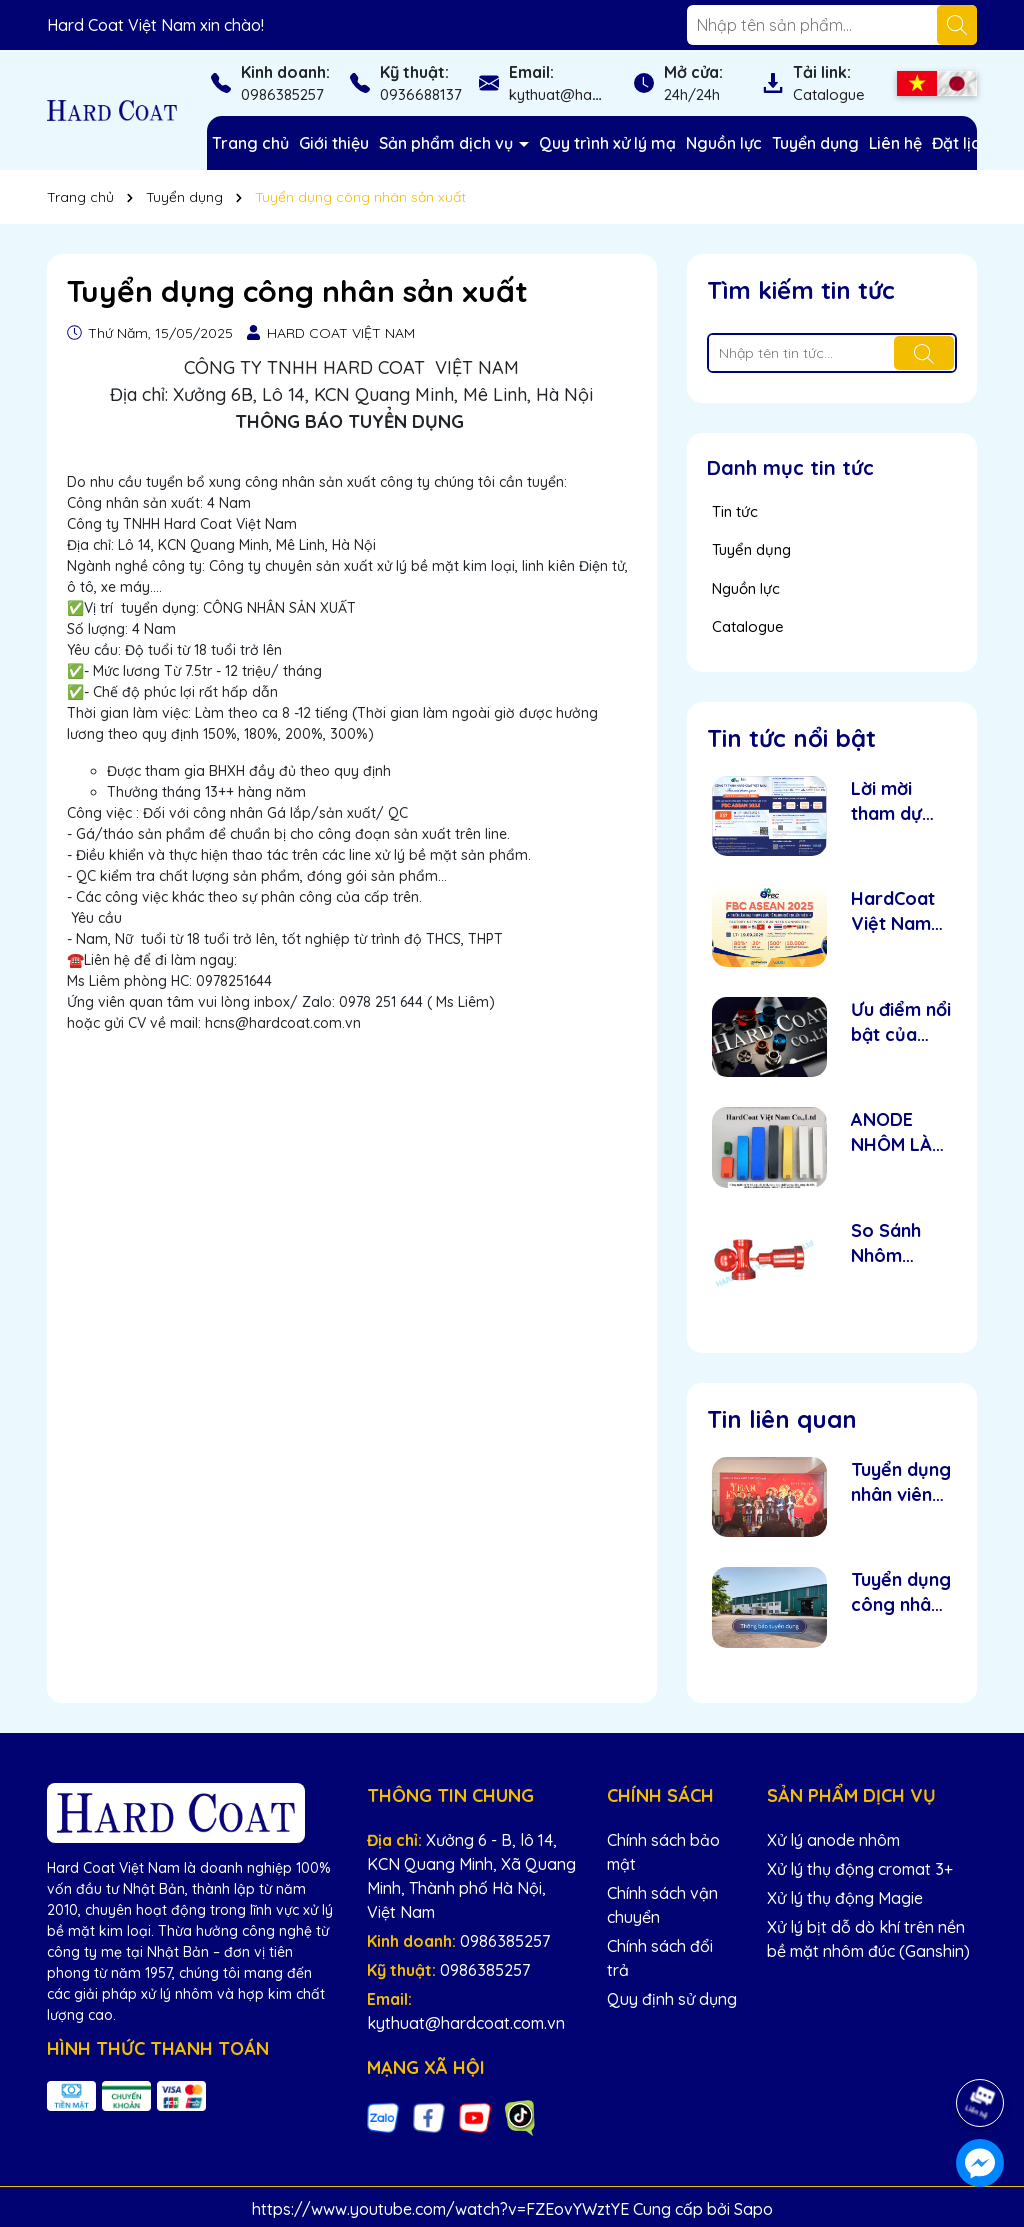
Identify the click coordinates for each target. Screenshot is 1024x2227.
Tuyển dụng (815, 143)
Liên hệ (895, 143)
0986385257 (282, 94)
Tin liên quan (782, 1419)
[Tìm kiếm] (957, 25)
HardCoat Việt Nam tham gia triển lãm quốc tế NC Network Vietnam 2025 (898, 911)
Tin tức (735, 511)
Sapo (753, 2209)
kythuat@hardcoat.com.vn (600, 94)
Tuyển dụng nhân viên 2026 (901, 1482)
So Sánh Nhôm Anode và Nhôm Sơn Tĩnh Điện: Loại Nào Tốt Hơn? (895, 1243)
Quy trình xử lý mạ (607, 143)
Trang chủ (250, 143)
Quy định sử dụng (672, 1999)
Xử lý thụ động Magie (845, 1898)
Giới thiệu (334, 143)
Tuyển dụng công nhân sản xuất (901, 1592)
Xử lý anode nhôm (833, 1840)
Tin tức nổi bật (791, 738)
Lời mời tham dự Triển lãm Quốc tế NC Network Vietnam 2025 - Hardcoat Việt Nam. (899, 801)
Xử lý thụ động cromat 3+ (860, 1869)
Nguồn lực (724, 143)
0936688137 (421, 94)
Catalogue (829, 94)
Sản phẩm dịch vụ (448, 143)
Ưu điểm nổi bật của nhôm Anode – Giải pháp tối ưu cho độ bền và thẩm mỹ (901, 1022)
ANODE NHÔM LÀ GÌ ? (891, 1132)
